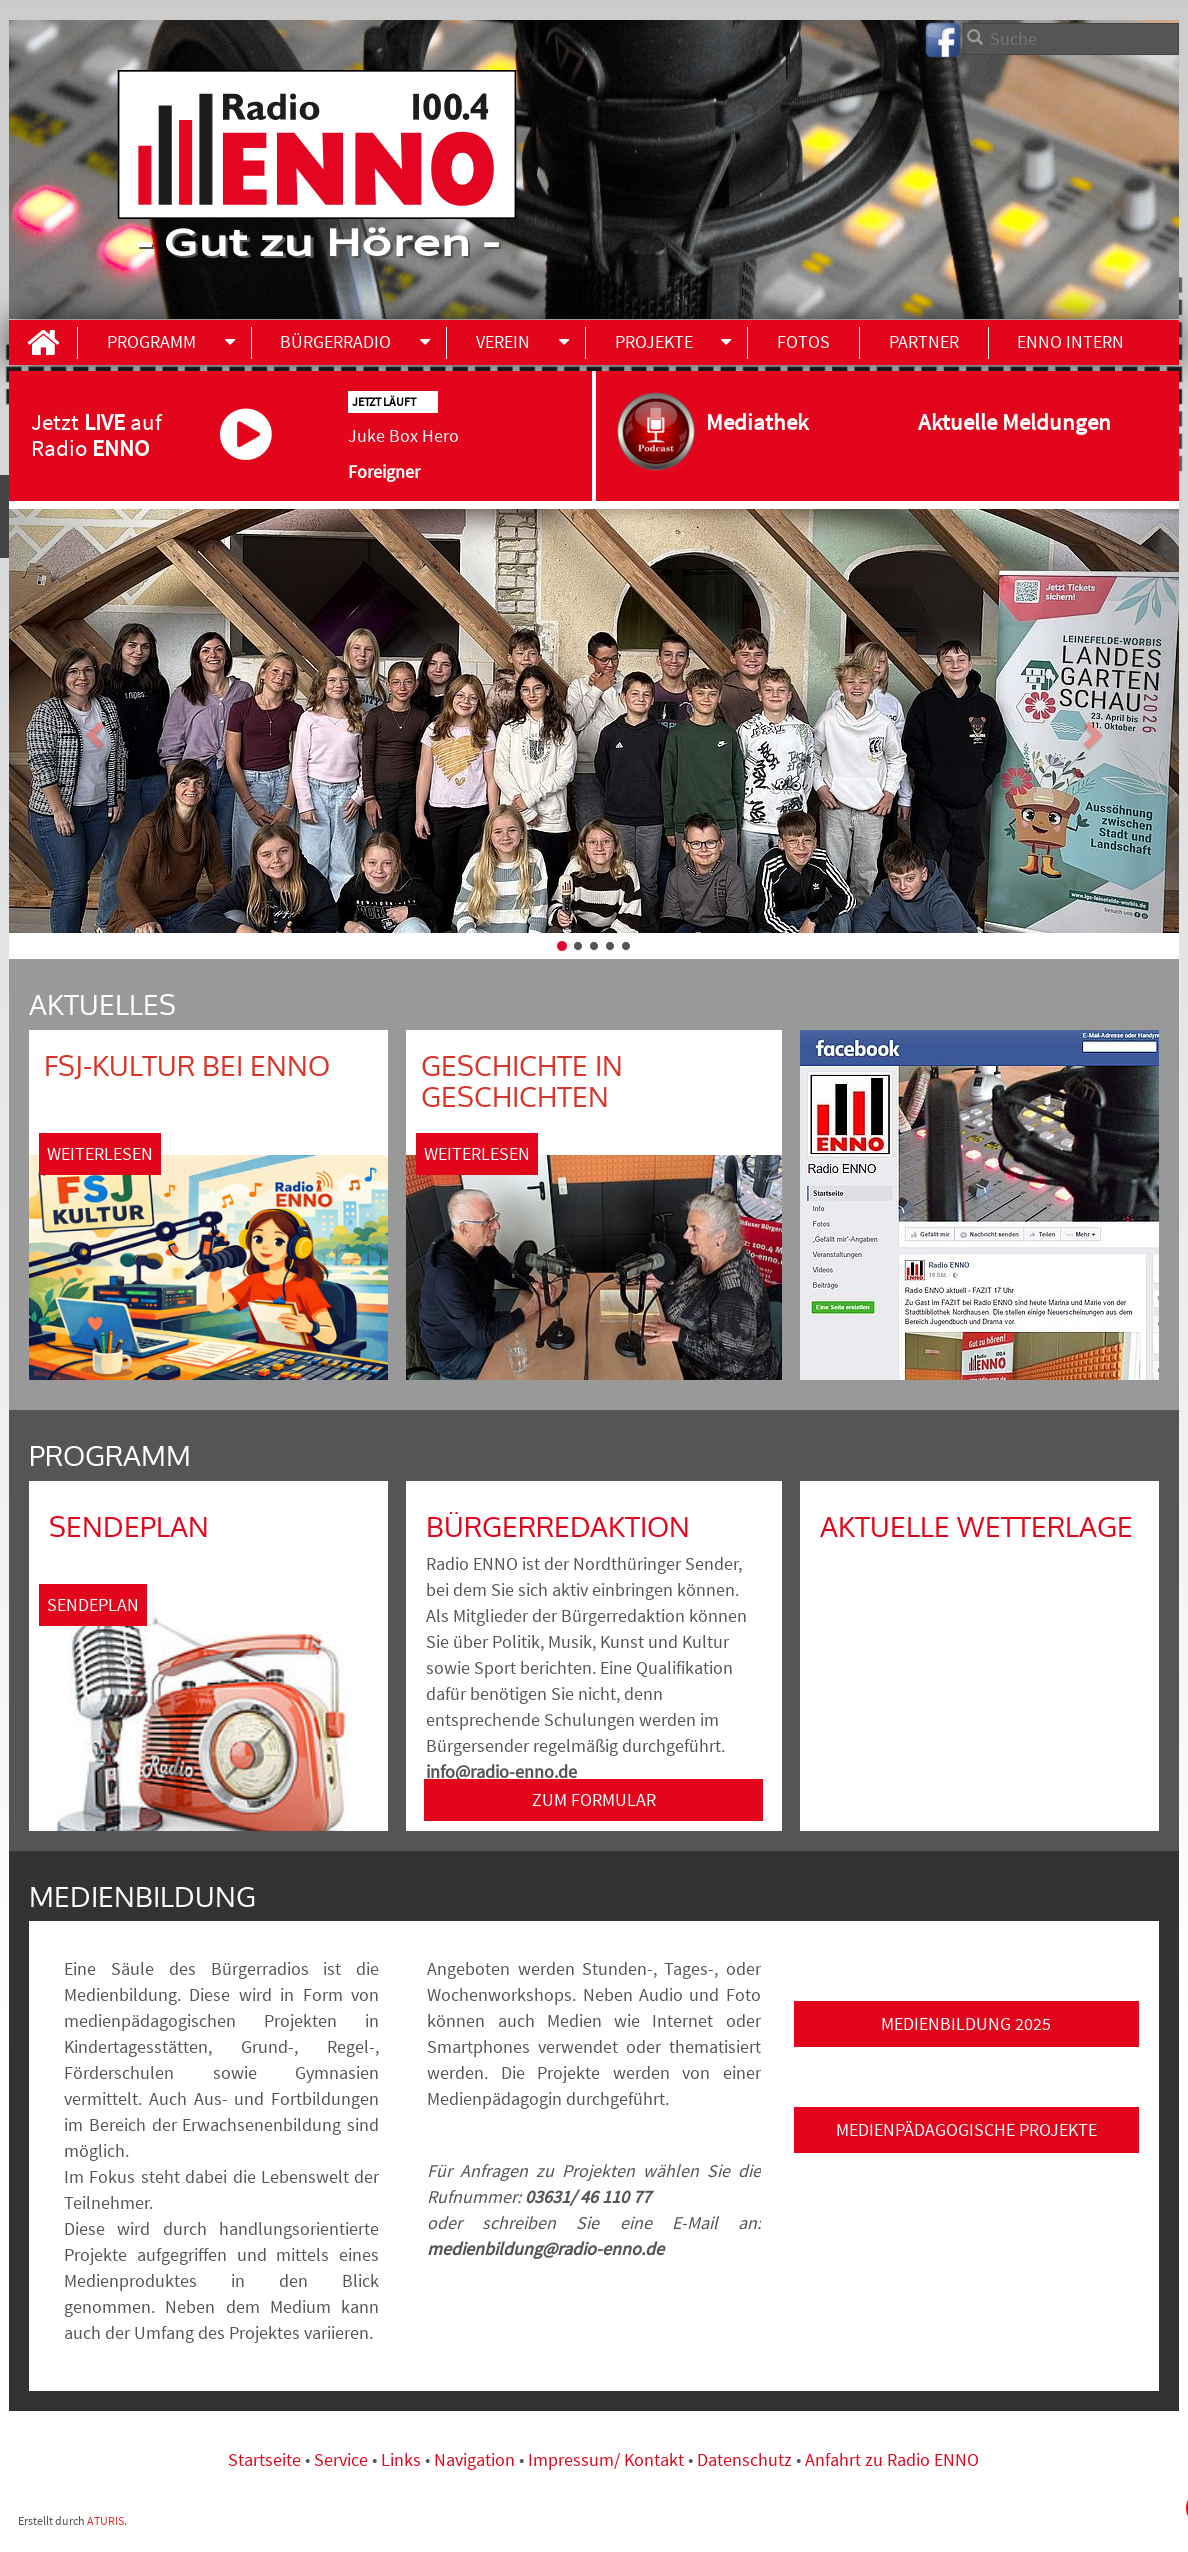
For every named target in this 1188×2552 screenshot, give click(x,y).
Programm (151, 341)
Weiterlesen (100, 1153)
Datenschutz (744, 2459)
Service (341, 2459)
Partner (924, 341)
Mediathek (777, 421)
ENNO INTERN (1070, 341)
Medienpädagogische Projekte (966, 2129)
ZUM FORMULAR (594, 1799)
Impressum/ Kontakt (606, 2459)
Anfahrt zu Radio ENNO (892, 2459)
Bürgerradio (335, 341)
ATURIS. (107, 2520)
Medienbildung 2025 (966, 2023)
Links (403, 2459)
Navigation (476, 2459)
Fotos (803, 341)
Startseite (266, 2459)
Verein (503, 341)
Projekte (654, 341)
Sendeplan (93, 1604)
